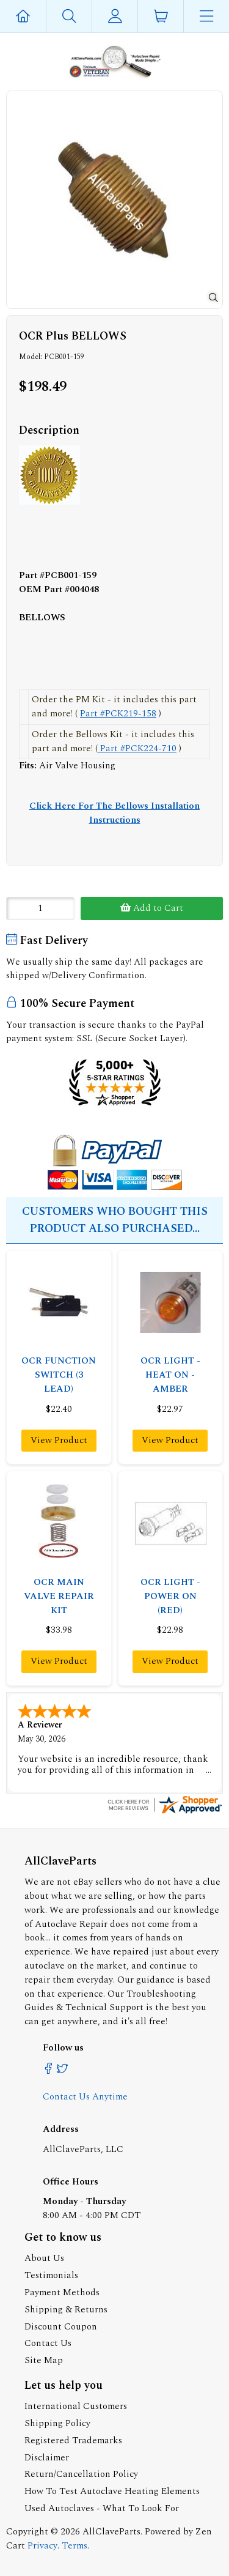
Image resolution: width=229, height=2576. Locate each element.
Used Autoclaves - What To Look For (101, 2507)
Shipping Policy (57, 2422)
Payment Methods (62, 2291)
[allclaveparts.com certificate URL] (165, 1812)
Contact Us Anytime (85, 2095)
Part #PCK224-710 (137, 748)
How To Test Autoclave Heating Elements (112, 2490)
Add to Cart (151, 908)
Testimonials (51, 2274)
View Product (59, 1440)
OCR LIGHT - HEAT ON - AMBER (170, 1375)
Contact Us (47, 2342)
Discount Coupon (60, 2325)
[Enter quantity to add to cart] (40, 908)
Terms (74, 2544)
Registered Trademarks (73, 2439)
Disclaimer (46, 2456)
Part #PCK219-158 (118, 714)
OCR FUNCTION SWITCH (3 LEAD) (58, 1375)
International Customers (75, 2405)
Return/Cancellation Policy (81, 2473)
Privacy (42, 2544)
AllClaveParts (111, 2530)
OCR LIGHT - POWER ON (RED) (170, 1596)
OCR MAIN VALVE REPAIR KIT (59, 1596)
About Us (44, 2257)
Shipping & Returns (65, 2308)
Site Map (43, 2359)
